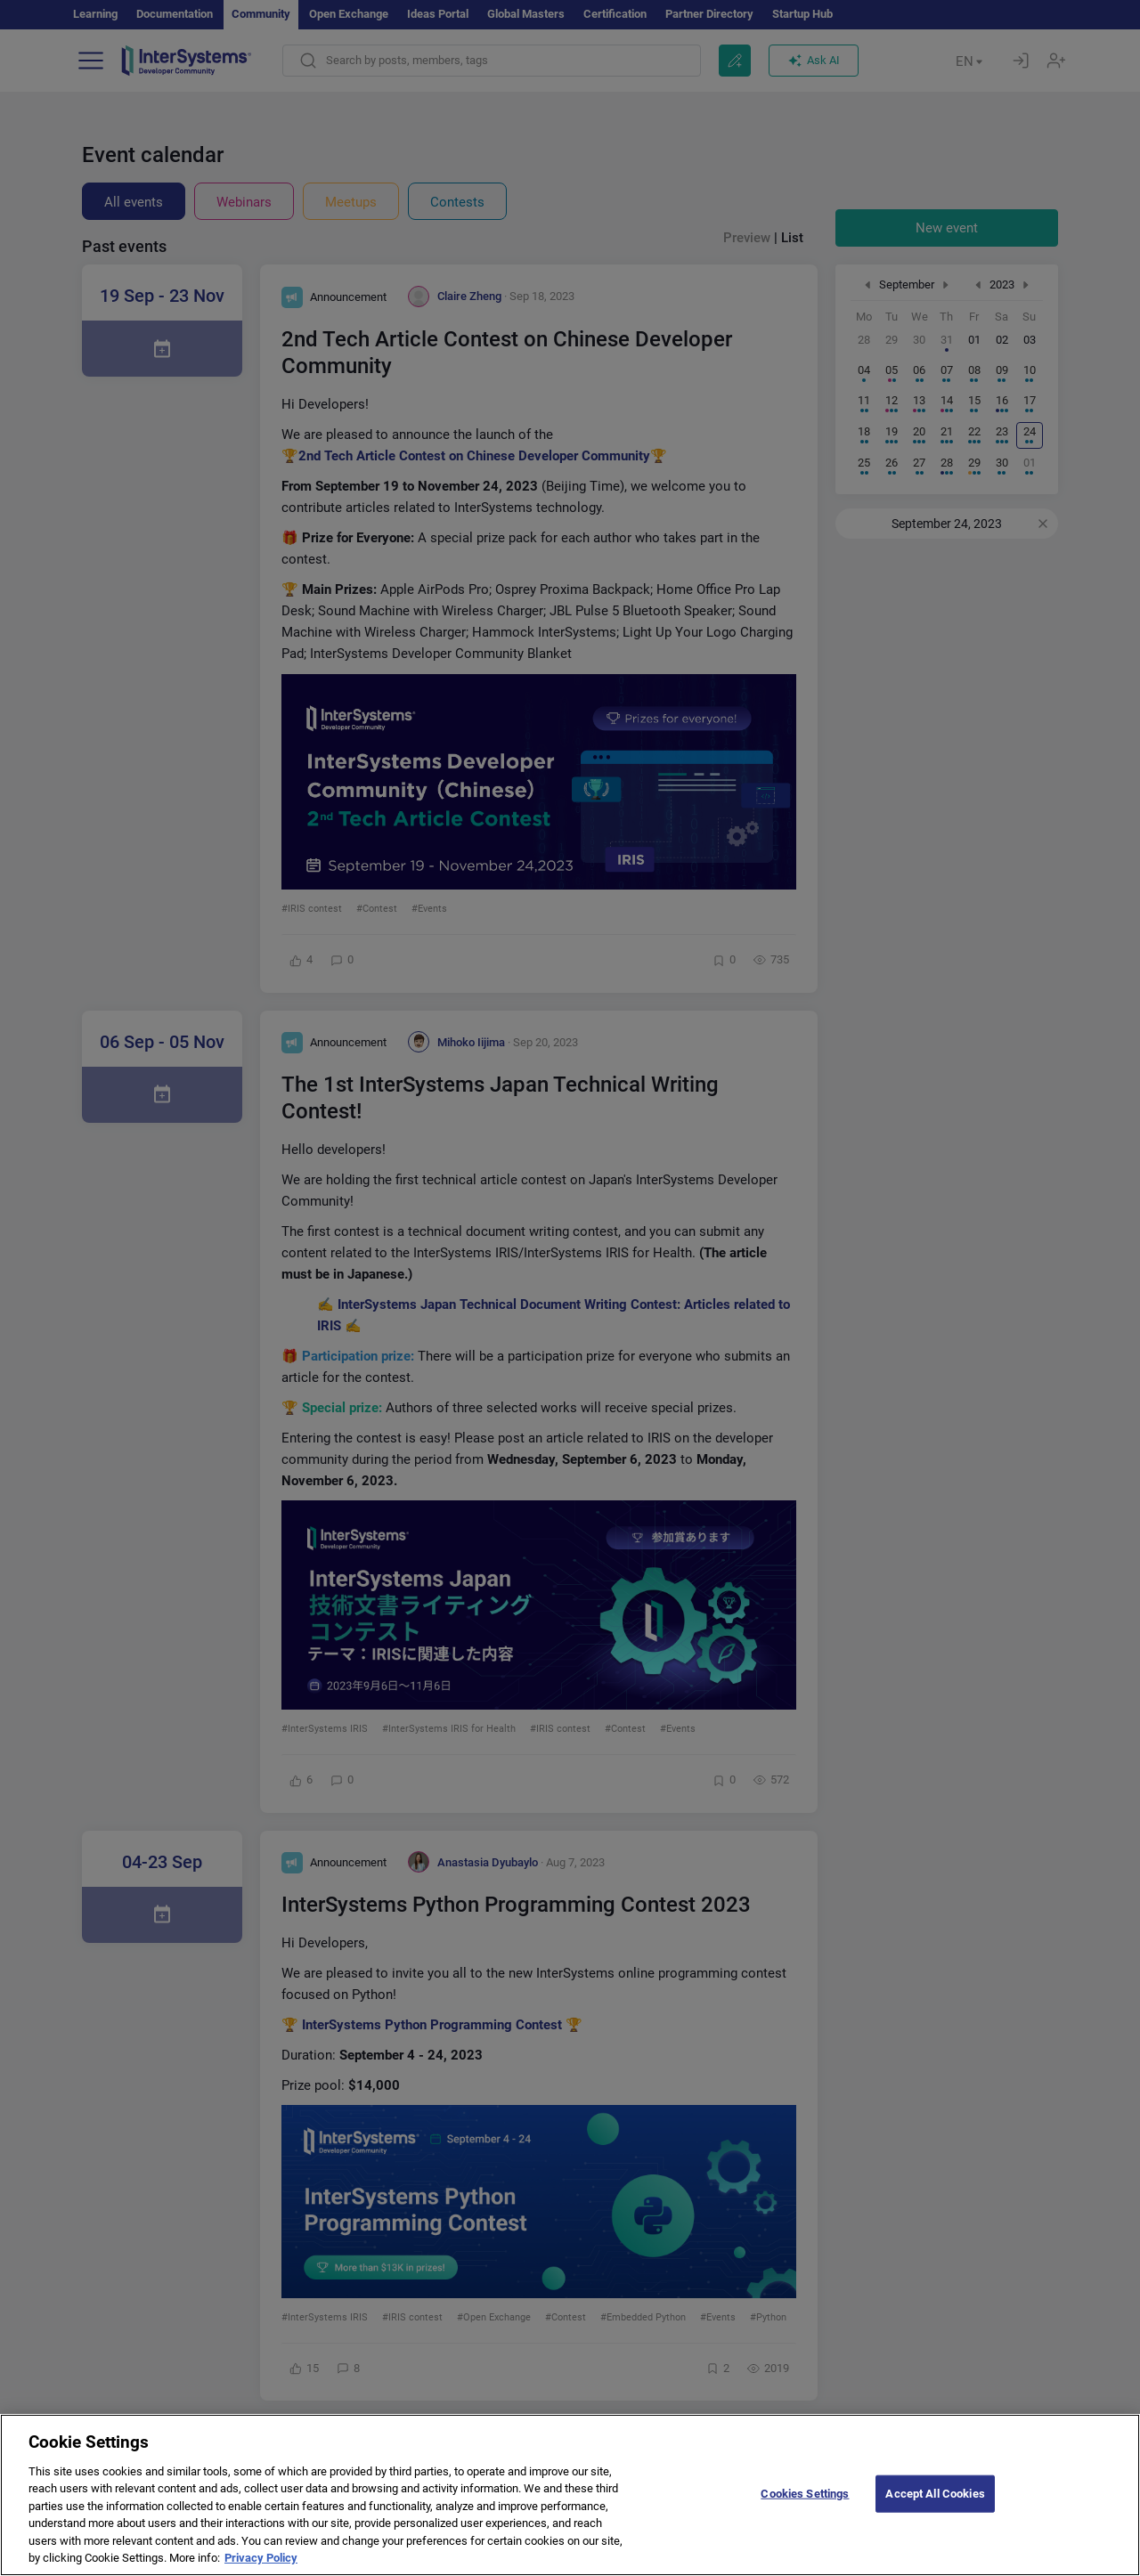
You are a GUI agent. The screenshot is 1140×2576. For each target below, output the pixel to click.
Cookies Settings (805, 2512)
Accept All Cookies (934, 2512)
